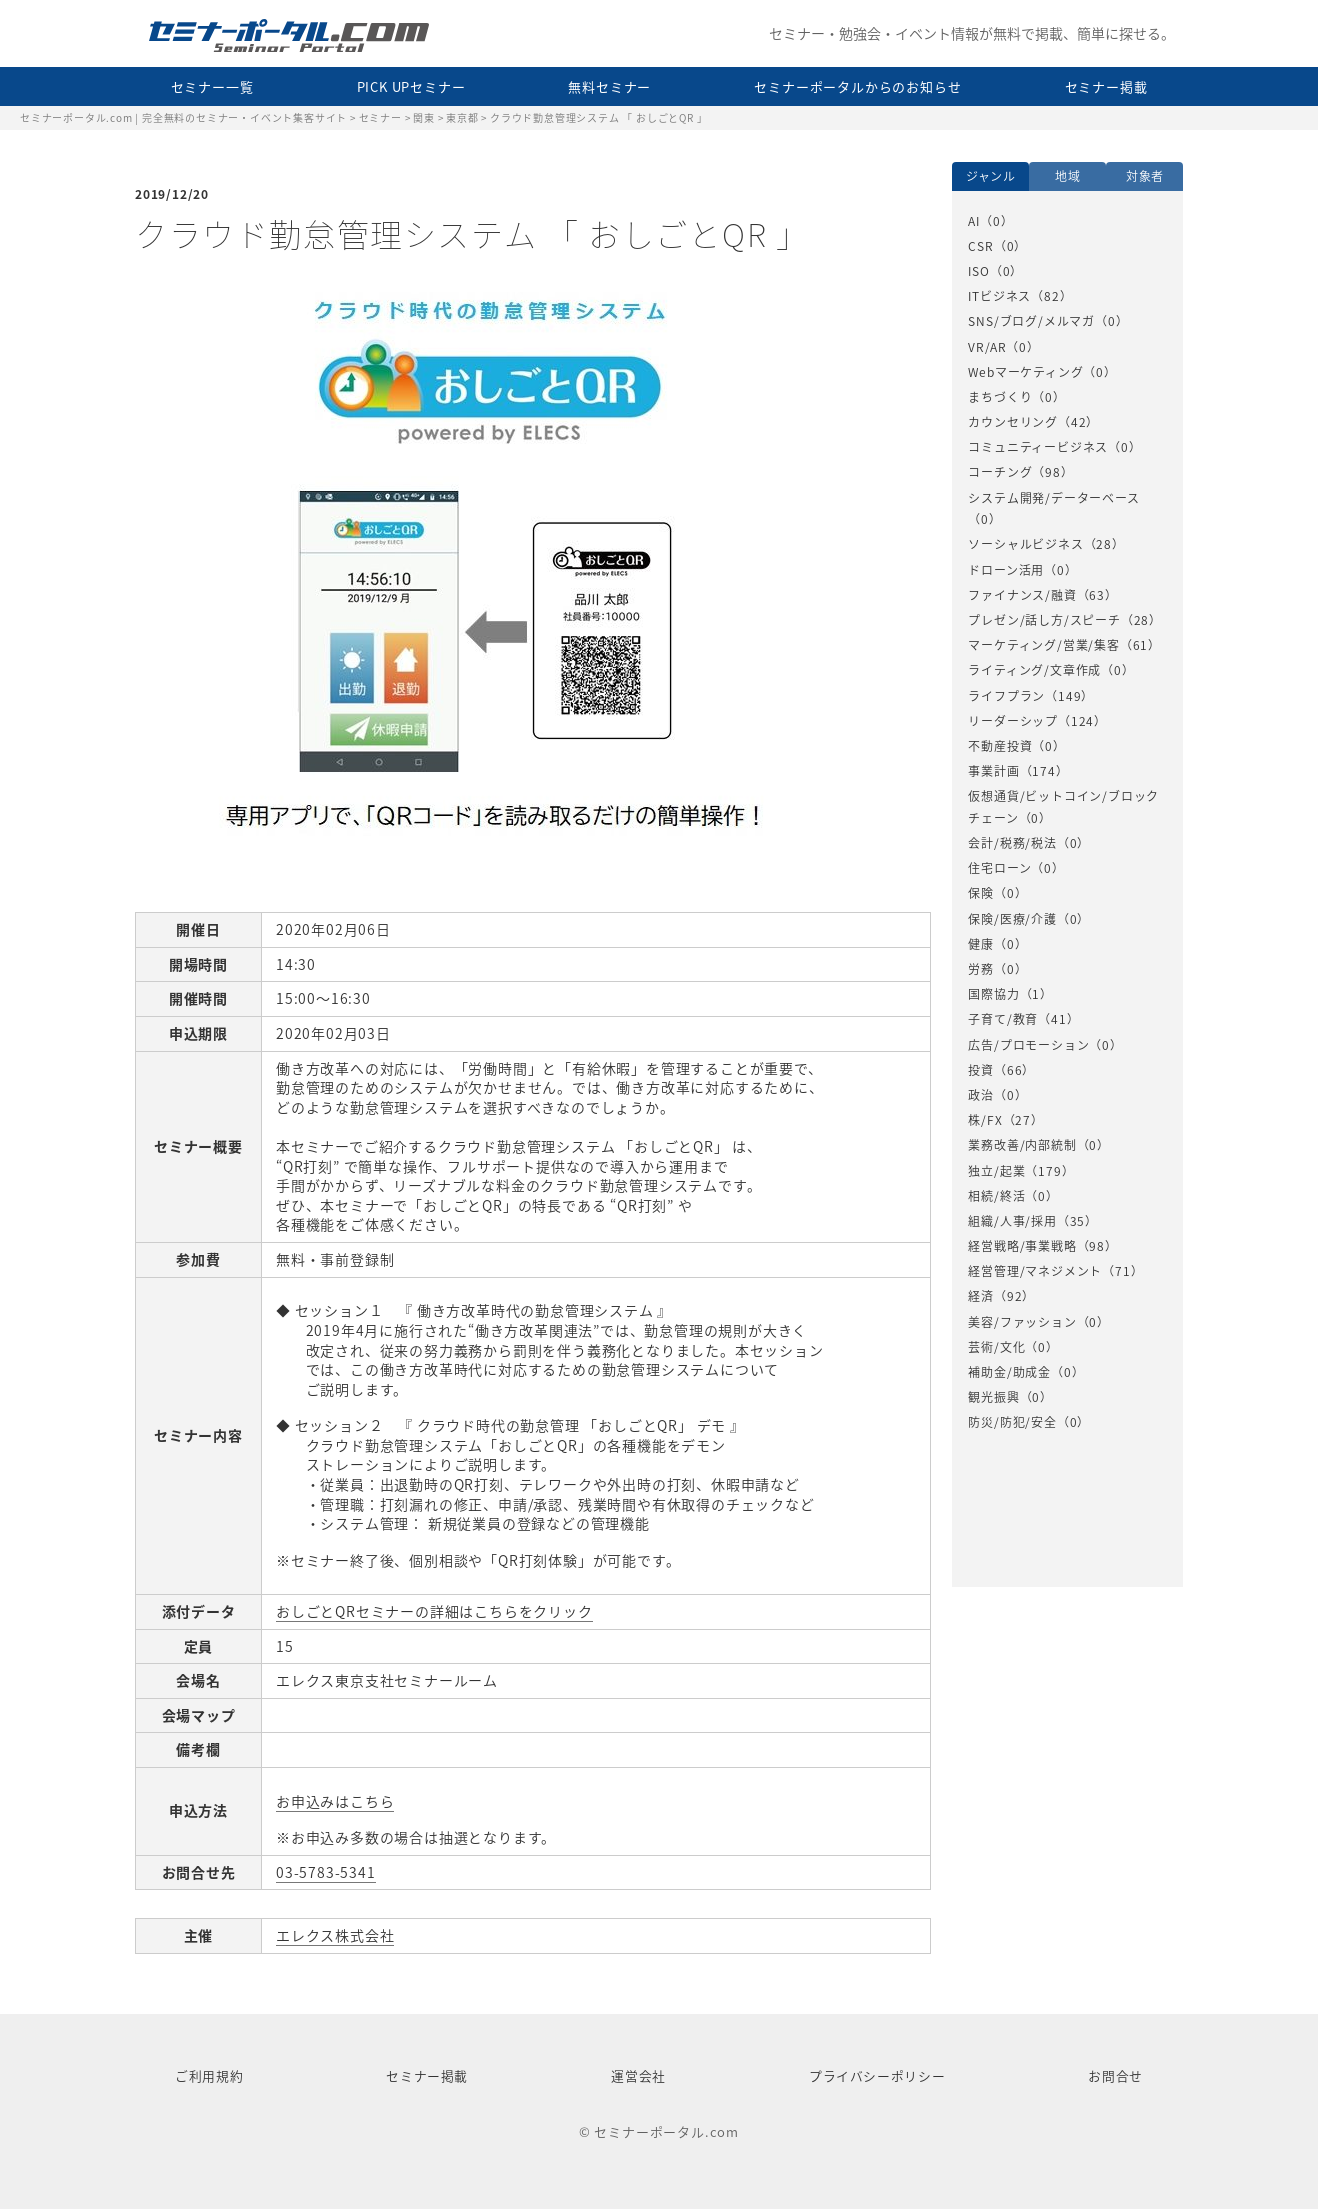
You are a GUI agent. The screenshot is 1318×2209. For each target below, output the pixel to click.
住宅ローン (999, 868)
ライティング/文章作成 (1034, 670)
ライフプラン (1006, 696)
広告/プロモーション (1028, 1045)
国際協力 (993, 994)
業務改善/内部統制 (1022, 1145)
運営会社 (638, 2075)
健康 (981, 944)
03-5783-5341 (326, 1872)
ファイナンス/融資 (1022, 595)
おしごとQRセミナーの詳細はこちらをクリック (434, 1611)
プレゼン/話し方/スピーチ (1044, 620)
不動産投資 (1000, 746)
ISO (978, 271)
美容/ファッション (1022, 1322)
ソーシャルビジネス (1025, 544)
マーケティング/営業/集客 (1043, 645)
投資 (981, 1070)
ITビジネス (999, 296)
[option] (1067, 822)
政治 (981, 1095)
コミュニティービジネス (1038, 447)
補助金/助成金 (1009, 1372)
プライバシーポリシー (877, 2075)
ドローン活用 (1006, 570)
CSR (980, 246)
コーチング (1000, 472)
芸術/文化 (996, 1347)
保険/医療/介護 (1012, 919)
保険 (981, 893)
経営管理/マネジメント (1035, 1271)
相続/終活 (996, 1196)
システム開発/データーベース (1053, 498)
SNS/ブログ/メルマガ (1031, 321)
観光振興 (993, 1397)
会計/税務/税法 (1012, 843)
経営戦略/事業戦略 (1022, 1246)
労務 (981, 969)
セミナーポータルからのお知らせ (857, 86)
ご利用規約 (209, 2075)
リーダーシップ (1013, 721)
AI (974, 221)
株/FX (985, 1120)
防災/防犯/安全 (1012, 1422)
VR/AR (987, 347)
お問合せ (1115, 2075)
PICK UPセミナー (411, 86)
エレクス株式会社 (335, 1935)
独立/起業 (996, 1171)
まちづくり (1000, 397)
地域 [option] (1068, 176)
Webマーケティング (1025, 372)
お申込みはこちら (335, 1801)
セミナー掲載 (1106, 86)
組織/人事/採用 (1012, 1221)
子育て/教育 (1003, 1019)
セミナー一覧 (212, 86)
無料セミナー (609, 86)
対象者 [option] (1145, 176)
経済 (981, 1296)
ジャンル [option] (991, 176)
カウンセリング (1013, 422)
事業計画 (993, 771)
